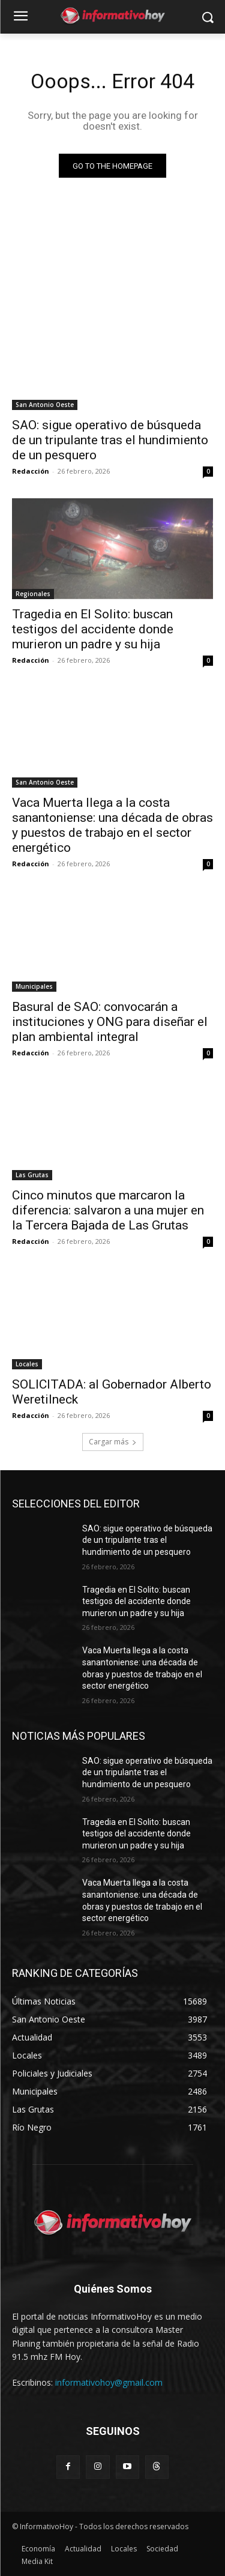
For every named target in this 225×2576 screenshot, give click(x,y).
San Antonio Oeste (45, 404)
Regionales (33, 594)
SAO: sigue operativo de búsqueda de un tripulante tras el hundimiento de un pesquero (110, 440)
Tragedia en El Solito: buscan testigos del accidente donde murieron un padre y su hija (92, 629)
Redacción (30, 470)
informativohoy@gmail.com (109, 2382)
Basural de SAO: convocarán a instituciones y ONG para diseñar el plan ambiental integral (110, 1022)
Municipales (34, 986)
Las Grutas (32, 1175)
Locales (27, 1364)
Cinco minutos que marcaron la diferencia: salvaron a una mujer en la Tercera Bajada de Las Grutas (108, 1210)
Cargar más (113, 1442)
